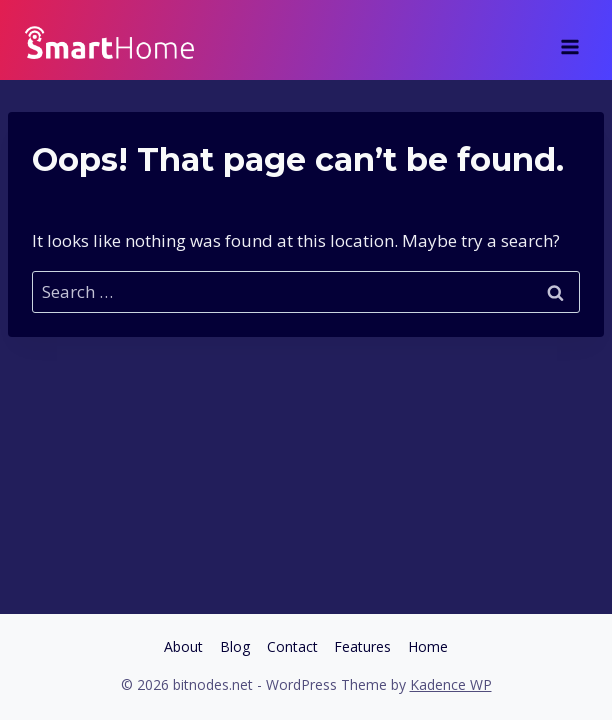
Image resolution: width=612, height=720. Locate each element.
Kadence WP (451, 684)
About (183, 646)
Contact (292, 646)
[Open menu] (569, 40)
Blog (235, 646)
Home (428, 646)
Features (362, 646)
